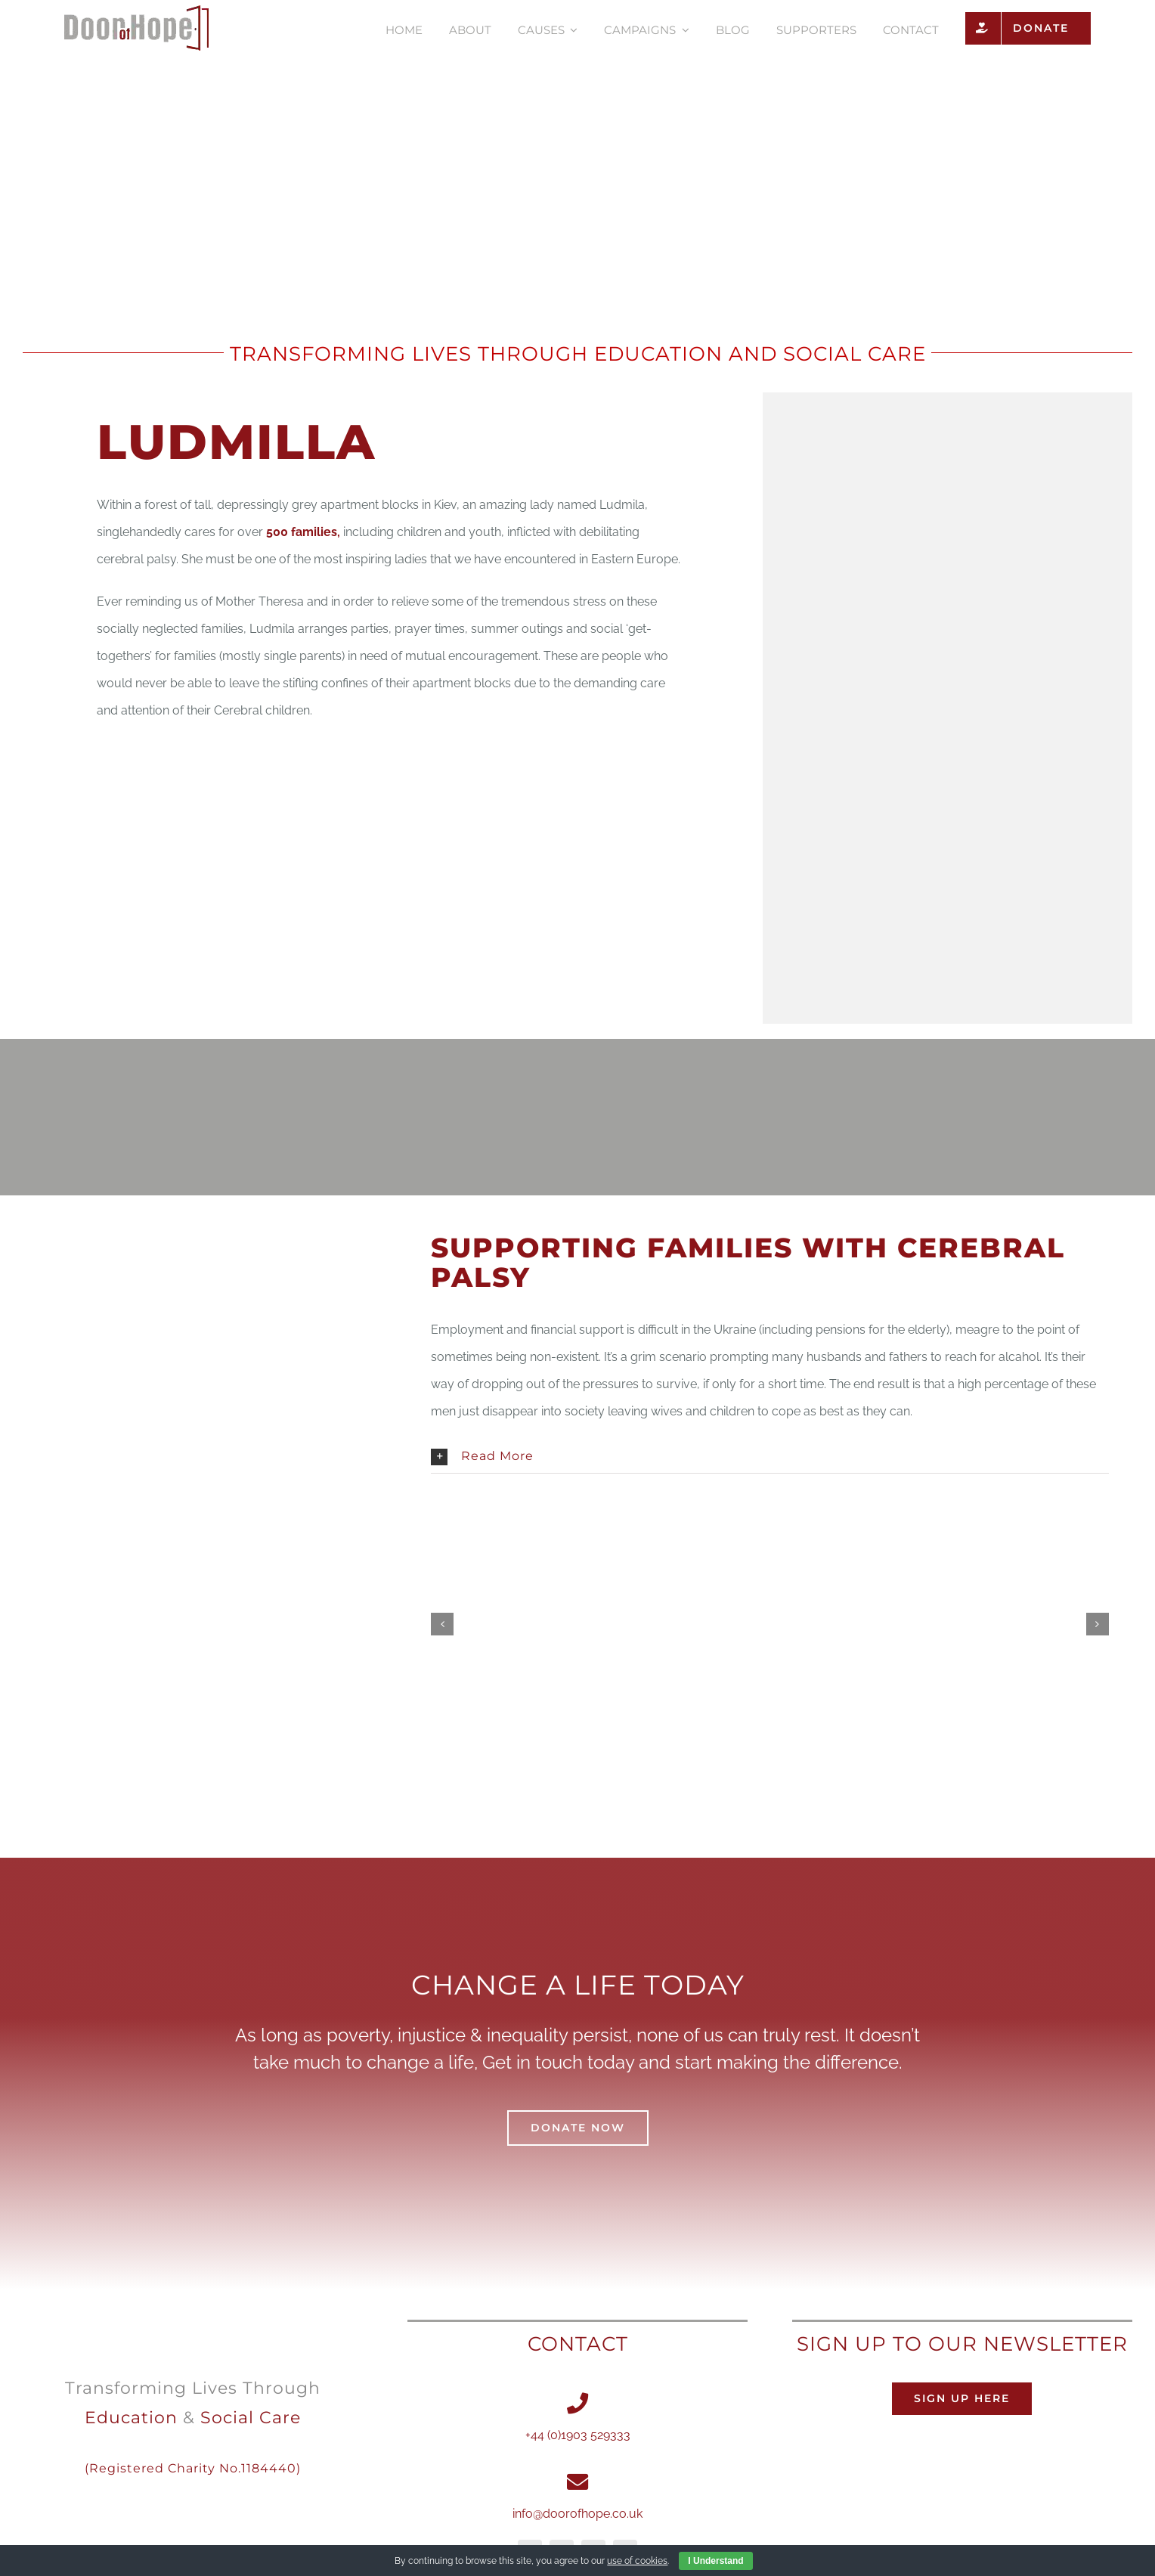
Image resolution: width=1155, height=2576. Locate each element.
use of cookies (637, 2561)
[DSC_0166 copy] (598, 1624)
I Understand (715, 2561)
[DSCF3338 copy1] (942, 1624)
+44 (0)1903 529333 (577, 2435)
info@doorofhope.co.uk (577, 2513)
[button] (769, 1456)
